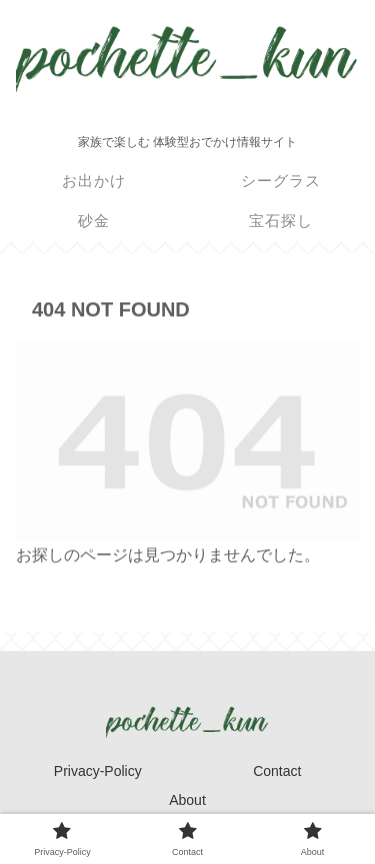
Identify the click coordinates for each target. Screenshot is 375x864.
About (187, 800)
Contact (277, 771)
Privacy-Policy (98, 771)
